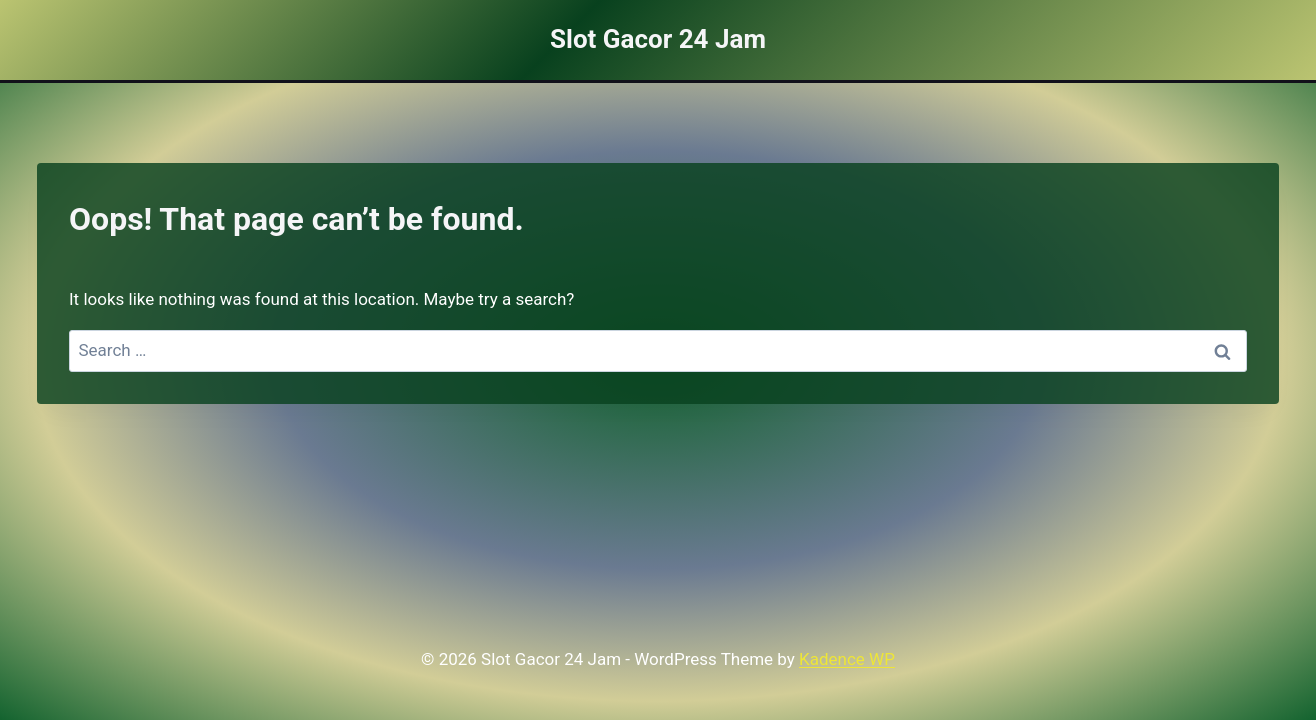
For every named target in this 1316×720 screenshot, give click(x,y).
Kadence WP (847, 659)
